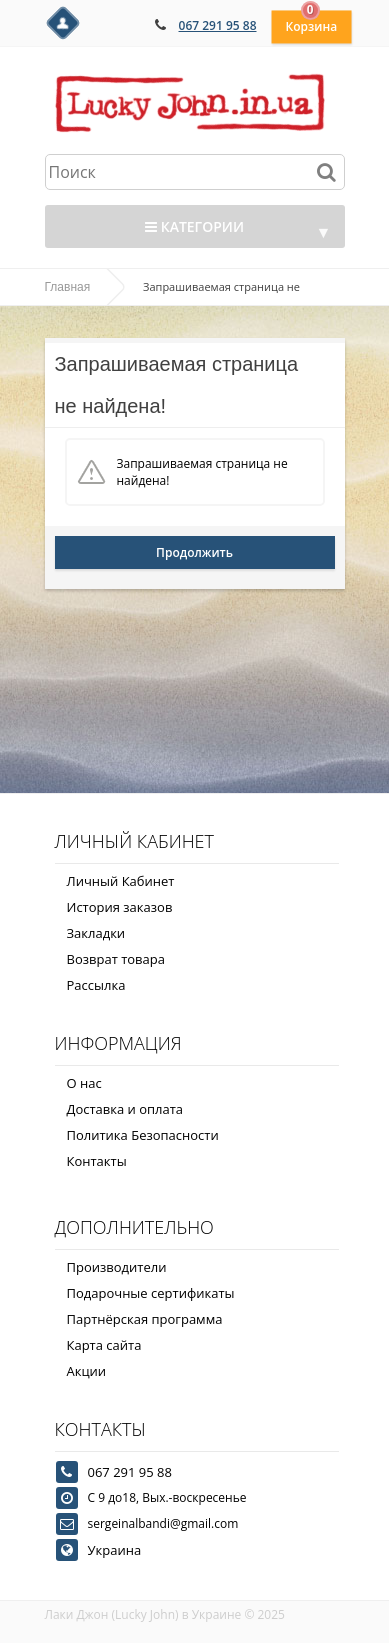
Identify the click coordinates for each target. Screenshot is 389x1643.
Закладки (96, 933)
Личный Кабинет (121, 881)
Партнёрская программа (145, 1319)
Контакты (97, 1161)
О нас (84, 1083)
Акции (87, 1371)
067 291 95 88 (218, 25)
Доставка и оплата (125, 1109)
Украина (115, 1550)
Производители (117, 1267)
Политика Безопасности (143, 1135)
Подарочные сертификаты (151, 1293)
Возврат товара (116, 959)
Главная (68, 287)
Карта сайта (104, 1345)
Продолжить (194, 552)
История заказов (120, 907)
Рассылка (96, 985)
